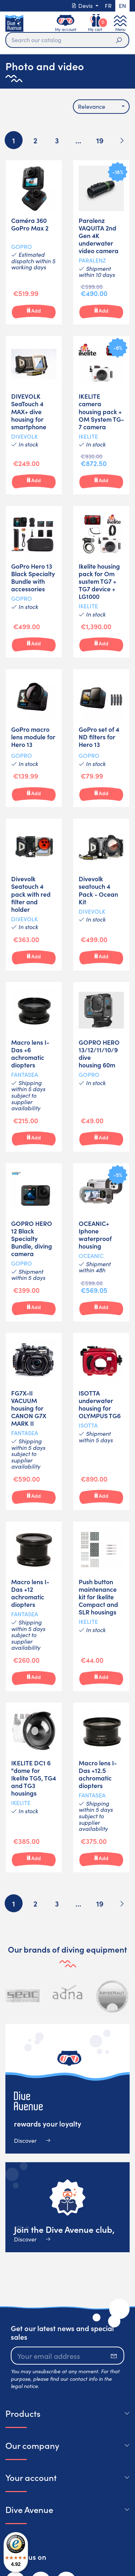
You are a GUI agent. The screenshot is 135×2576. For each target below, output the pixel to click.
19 (99, 140)
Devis (82, 5)
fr (108, 5)
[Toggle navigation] (120, 23)
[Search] (67, 40)
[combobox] (101, 106)
